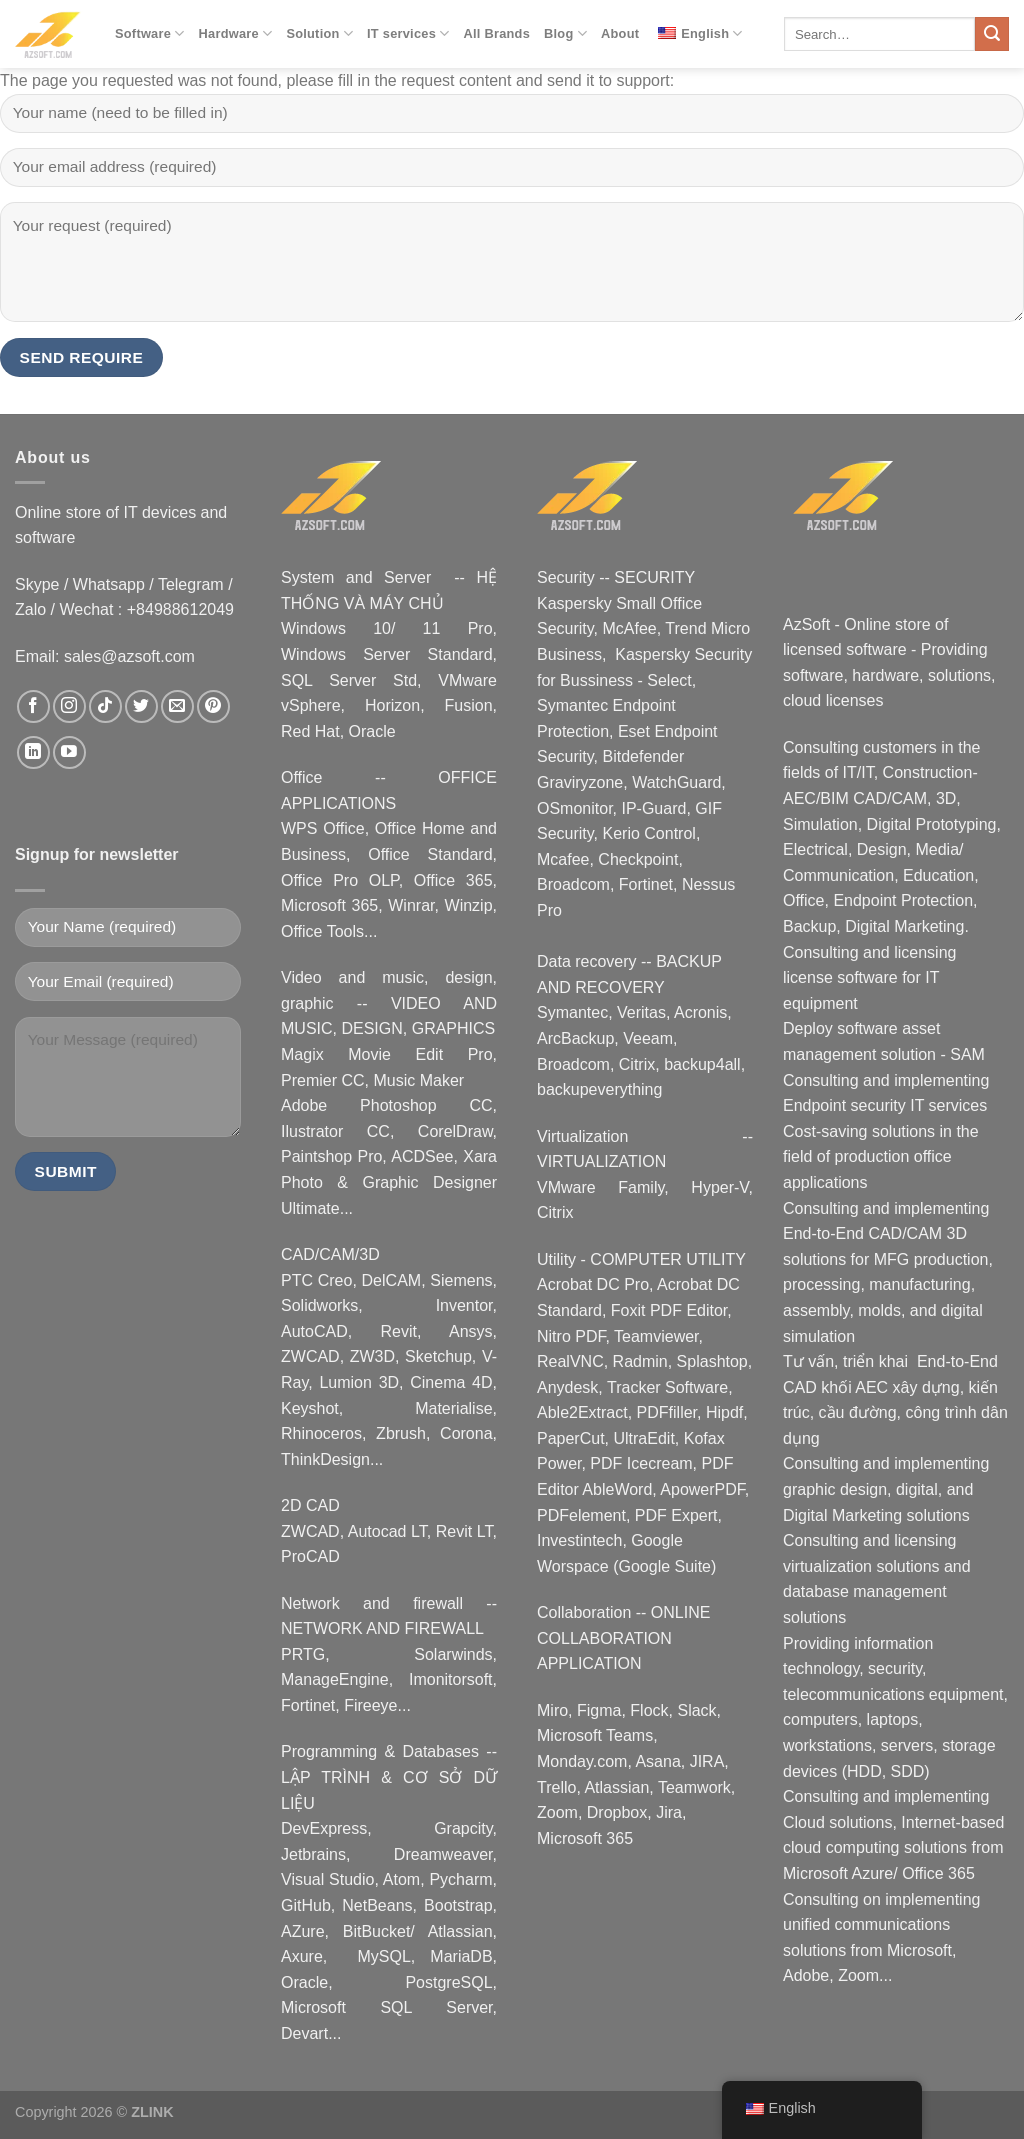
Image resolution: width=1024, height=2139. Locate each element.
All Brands (497, 33)
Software (150, 33)
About (620, 33)
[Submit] (992, 34)
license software (840, 977)
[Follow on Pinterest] (213, 706)
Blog (565, 33)
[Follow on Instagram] (69, 706)
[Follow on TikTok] (105, 706)
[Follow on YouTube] (69, 752)
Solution (319, 33)
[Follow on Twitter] (141, 706)
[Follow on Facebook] (33, 706)
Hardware (236, 33)
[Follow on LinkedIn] (33, 752)
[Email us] (177, 706)
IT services (408, 33)
